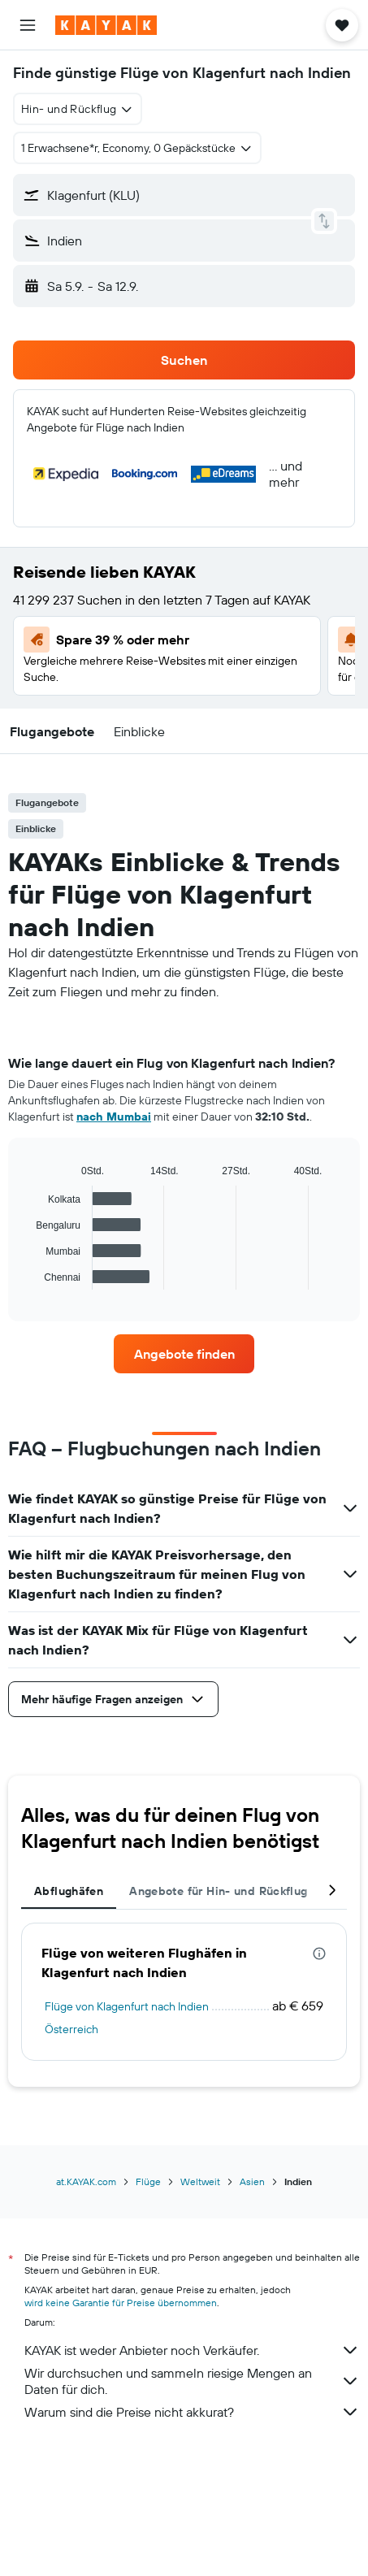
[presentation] (319, 1953)
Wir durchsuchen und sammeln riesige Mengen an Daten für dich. (192, 2381)
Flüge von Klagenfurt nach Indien (127, 2006)
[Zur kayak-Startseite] (106, 25)
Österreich (71, 2029)
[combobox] (77, 109)
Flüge (148, 2181)
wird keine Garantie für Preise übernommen (120, 2302)
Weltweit (200, 2181)
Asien (252, 2181)
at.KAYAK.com (86, 2181)
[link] (184, 1353)
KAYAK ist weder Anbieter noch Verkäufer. (192, 2350)
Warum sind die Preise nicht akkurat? (192, 2412)
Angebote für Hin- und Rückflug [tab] (218, 1891)
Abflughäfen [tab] (68, 1891)
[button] (27, 25)
